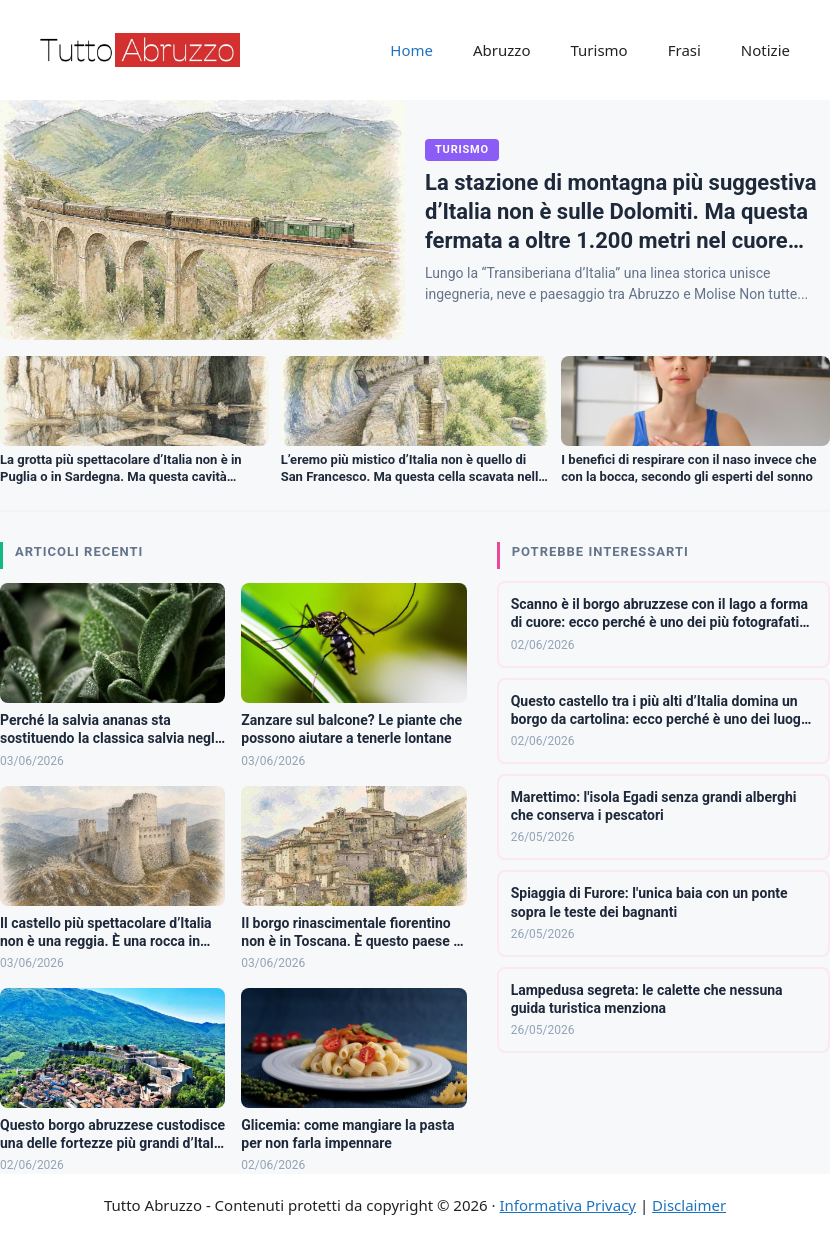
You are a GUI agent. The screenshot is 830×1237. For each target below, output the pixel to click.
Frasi (684, 50)
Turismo (598, 50)
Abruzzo (501, 50)
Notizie (765, 50)
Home (411, 50)
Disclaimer (689, 1205)
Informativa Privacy (568, 1205)
